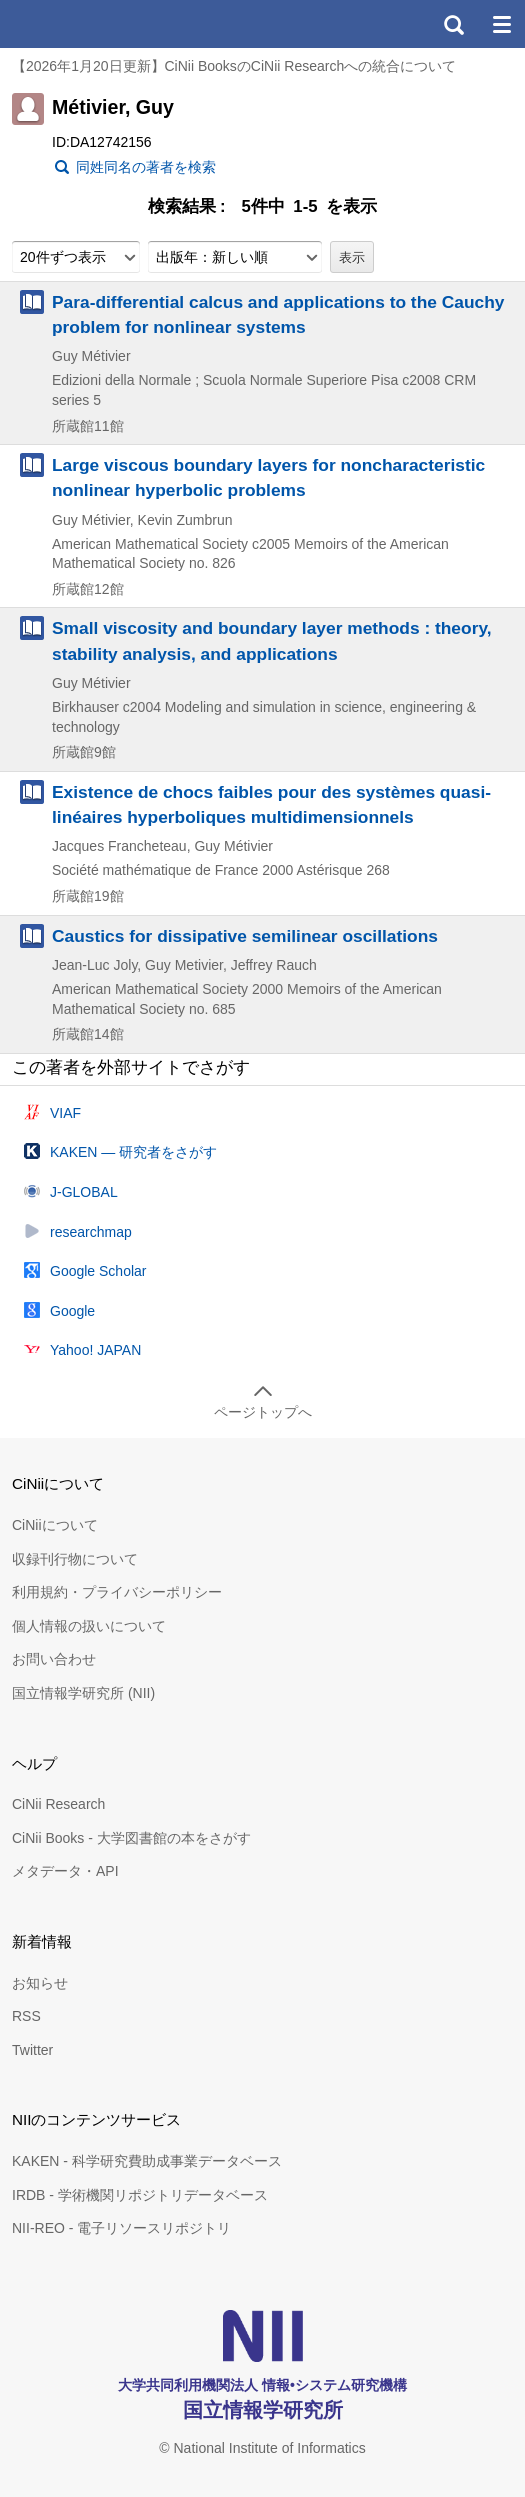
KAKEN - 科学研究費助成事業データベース (147, 2161)
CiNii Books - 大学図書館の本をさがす (131, 1838)
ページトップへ (263, 1412)
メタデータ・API (65, 1871)
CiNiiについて (55, 1525)
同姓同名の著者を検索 (146, 167)
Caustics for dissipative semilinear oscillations (245, 936)
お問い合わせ (54, 1659)
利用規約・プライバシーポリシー (117, 1592)
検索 (453, 24)
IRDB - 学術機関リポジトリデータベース (140, 2195)
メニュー (501, 24)
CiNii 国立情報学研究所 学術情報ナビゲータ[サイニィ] (88, 24)
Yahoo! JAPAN (95, 1350)
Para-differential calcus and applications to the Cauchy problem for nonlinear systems (278, 314)
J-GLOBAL (84, 1192)
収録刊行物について (75, 1559)
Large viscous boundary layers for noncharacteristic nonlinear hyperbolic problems (268, 477)
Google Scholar (98, 1271)
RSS (26, 2016)
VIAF (65, 1113)
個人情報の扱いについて (89, 1626)
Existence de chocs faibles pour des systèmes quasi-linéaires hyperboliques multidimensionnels (271, 804)
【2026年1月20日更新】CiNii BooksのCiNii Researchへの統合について (234, 66)
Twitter (32, 2050)
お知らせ (40, 1983)
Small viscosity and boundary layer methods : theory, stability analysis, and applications (272, 640)
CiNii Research (58, 1804)
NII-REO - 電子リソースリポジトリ (121, 2228)
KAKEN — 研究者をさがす (133, 1152)
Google (72, 1311)
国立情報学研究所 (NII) (83, 1693)
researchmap (91, 1232)
